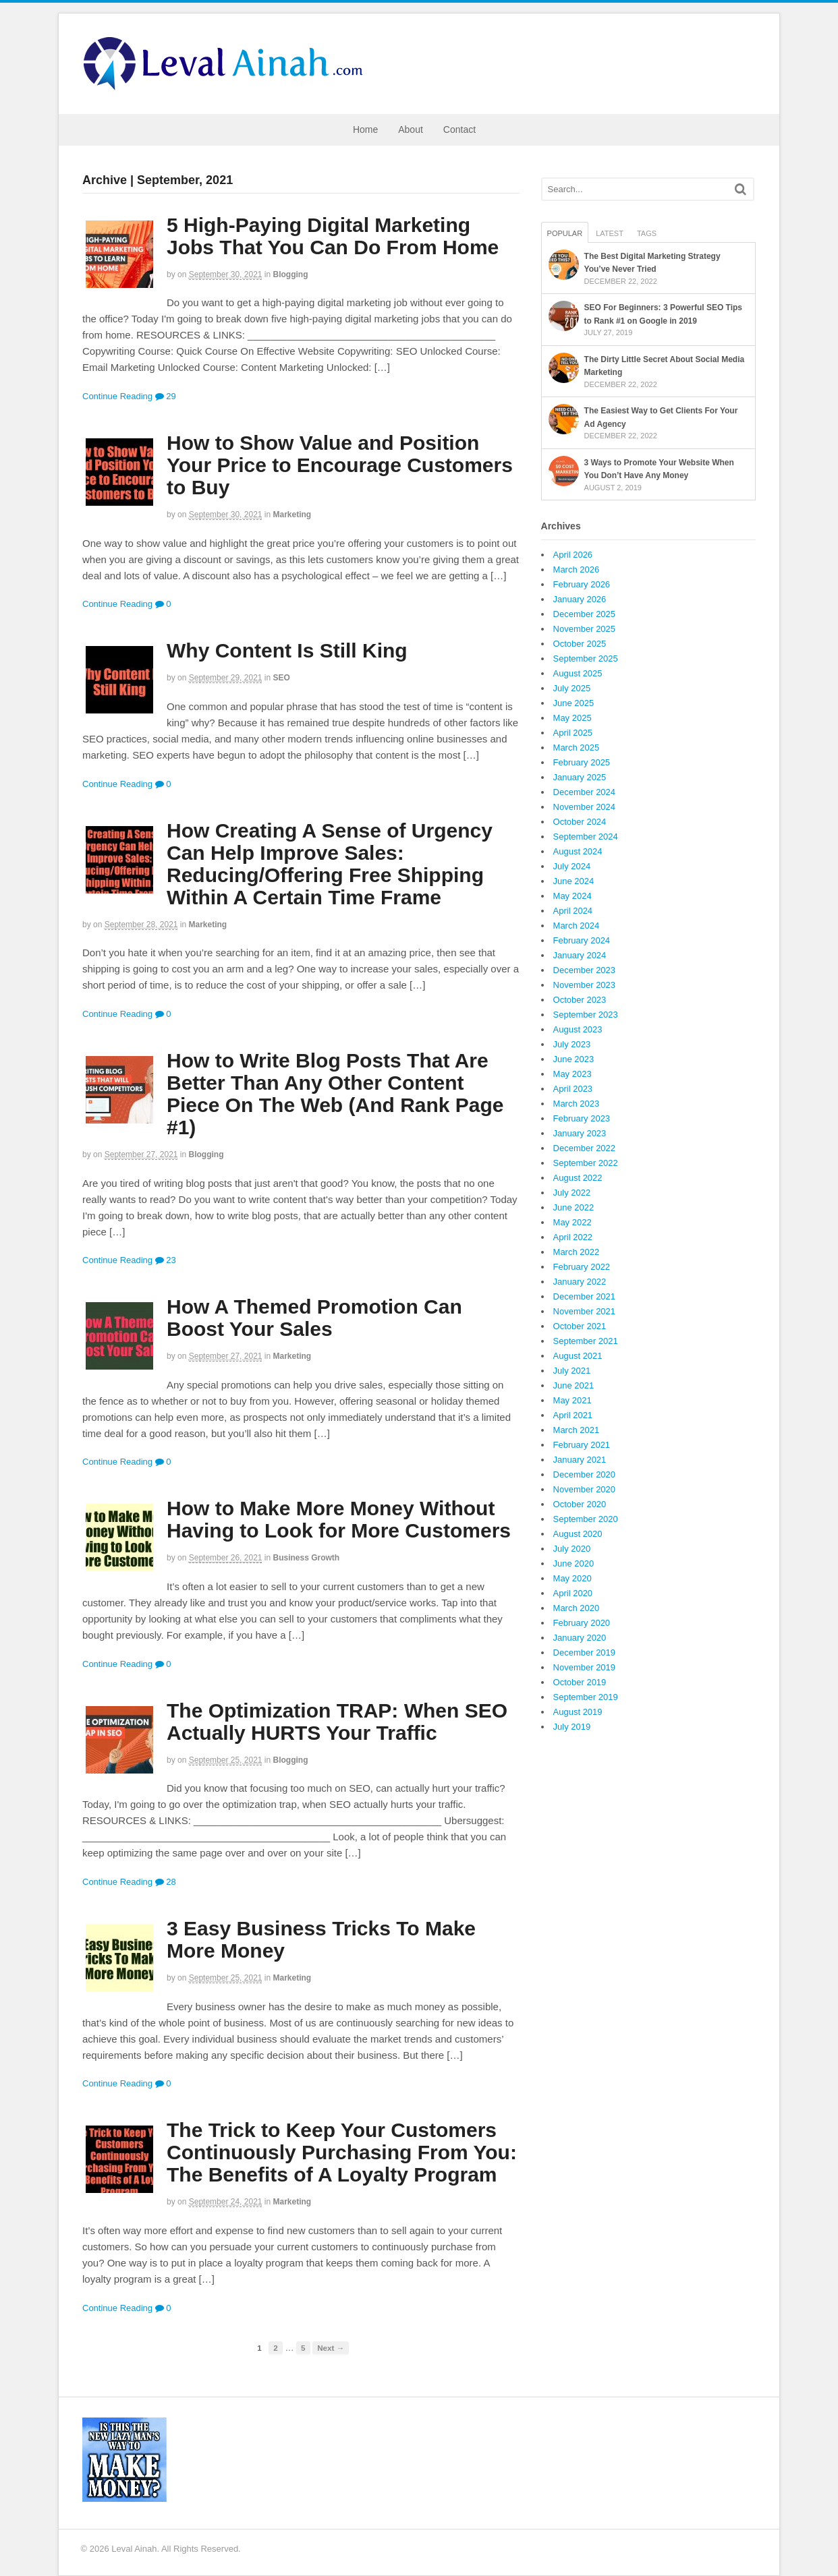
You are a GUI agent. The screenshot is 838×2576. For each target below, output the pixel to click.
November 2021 (584, 1311)
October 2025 (580, 644)
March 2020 (576, 1608)
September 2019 (585, 1697)
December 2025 (584, 614)
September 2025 (585, 658)
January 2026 (580, 599)
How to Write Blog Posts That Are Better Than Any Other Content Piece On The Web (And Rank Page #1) (335, 1093)
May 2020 (572, 1578)
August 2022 (578, 1178)
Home (365, 129)
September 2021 (585, 1341)
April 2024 (573, 911)
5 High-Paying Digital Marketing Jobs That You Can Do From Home (333, 236)
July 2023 (572, 1044)
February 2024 (582, 940)
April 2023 (573, 1089)
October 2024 (580, 822)
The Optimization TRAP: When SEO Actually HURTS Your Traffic (337, 1721)
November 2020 (584, 1489)
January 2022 (580, 1282)
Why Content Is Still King (287, 650)
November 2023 (584, 985)
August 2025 (578, 673)
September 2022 (585, 1163)
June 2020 (573, 1563)
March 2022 (576, 1252)
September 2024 (585, 836)
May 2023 (572, 1074)
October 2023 (580, 1000)
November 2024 (584, 807)
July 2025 (572, 688)
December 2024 (584, 792)
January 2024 (580, 955)
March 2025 (576, 747)
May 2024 (572, 896)
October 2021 (580, 1326)
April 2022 (573, 1237)
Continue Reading (117, 396)
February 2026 (582, 584)
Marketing (292, 514)
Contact (459, 129)
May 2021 (572, 1400)
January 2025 (580, 777)
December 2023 (584, 970)
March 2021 (576, 1430)
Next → (330, 2347)
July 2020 (572, 1549)
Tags (647, 233)
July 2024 (572, 866)
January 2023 (580, 1133)
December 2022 (584, 1148)
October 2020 (580, 1504)
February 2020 (582, 1623)
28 (165, 1882)
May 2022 (572, 1222)
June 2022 (573, 1207)
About (410, 129)
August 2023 (578, 1029)
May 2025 (572, 718)
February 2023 (582, 1118)
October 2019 (580, 1682)
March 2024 (576, 925)
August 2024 (578, 851)
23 (165, 1260)
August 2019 (578, 1712)
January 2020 (580, 1638)
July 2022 (572, 1193)
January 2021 (580, 1460)
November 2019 (584, 1667)
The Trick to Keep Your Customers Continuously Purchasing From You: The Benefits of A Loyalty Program (342, 2152)
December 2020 (584, 1474)
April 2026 (573, 555)
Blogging (290, 274)
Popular (565, 233)
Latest (609, 233)
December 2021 (584, 1296)
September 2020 (585, 1519)
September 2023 (585, 1014)
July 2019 (572, 1727)
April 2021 (573, 1415)
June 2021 (573, 1385)
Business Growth (306, 1557)
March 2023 (576, 1104)
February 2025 (582, 762)
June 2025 (573, 703)
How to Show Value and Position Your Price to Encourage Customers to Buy (340, 465)
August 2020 (578, 1534)
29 (165, 396)
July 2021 (572, 1371)
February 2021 (582, 1445)
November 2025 (584, 629)
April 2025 (573, 733)
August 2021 (578, 1356)
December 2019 (584, 1652)
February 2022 (582, 1267)
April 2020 (573, 1593)
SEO (281, 677)
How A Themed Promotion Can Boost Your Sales (314, 1317)
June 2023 (573, 1059)
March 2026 (576, 569)
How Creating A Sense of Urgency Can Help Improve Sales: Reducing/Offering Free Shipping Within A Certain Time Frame (330, 863)
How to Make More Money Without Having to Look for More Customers (339, 1519)
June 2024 (573, 881)
